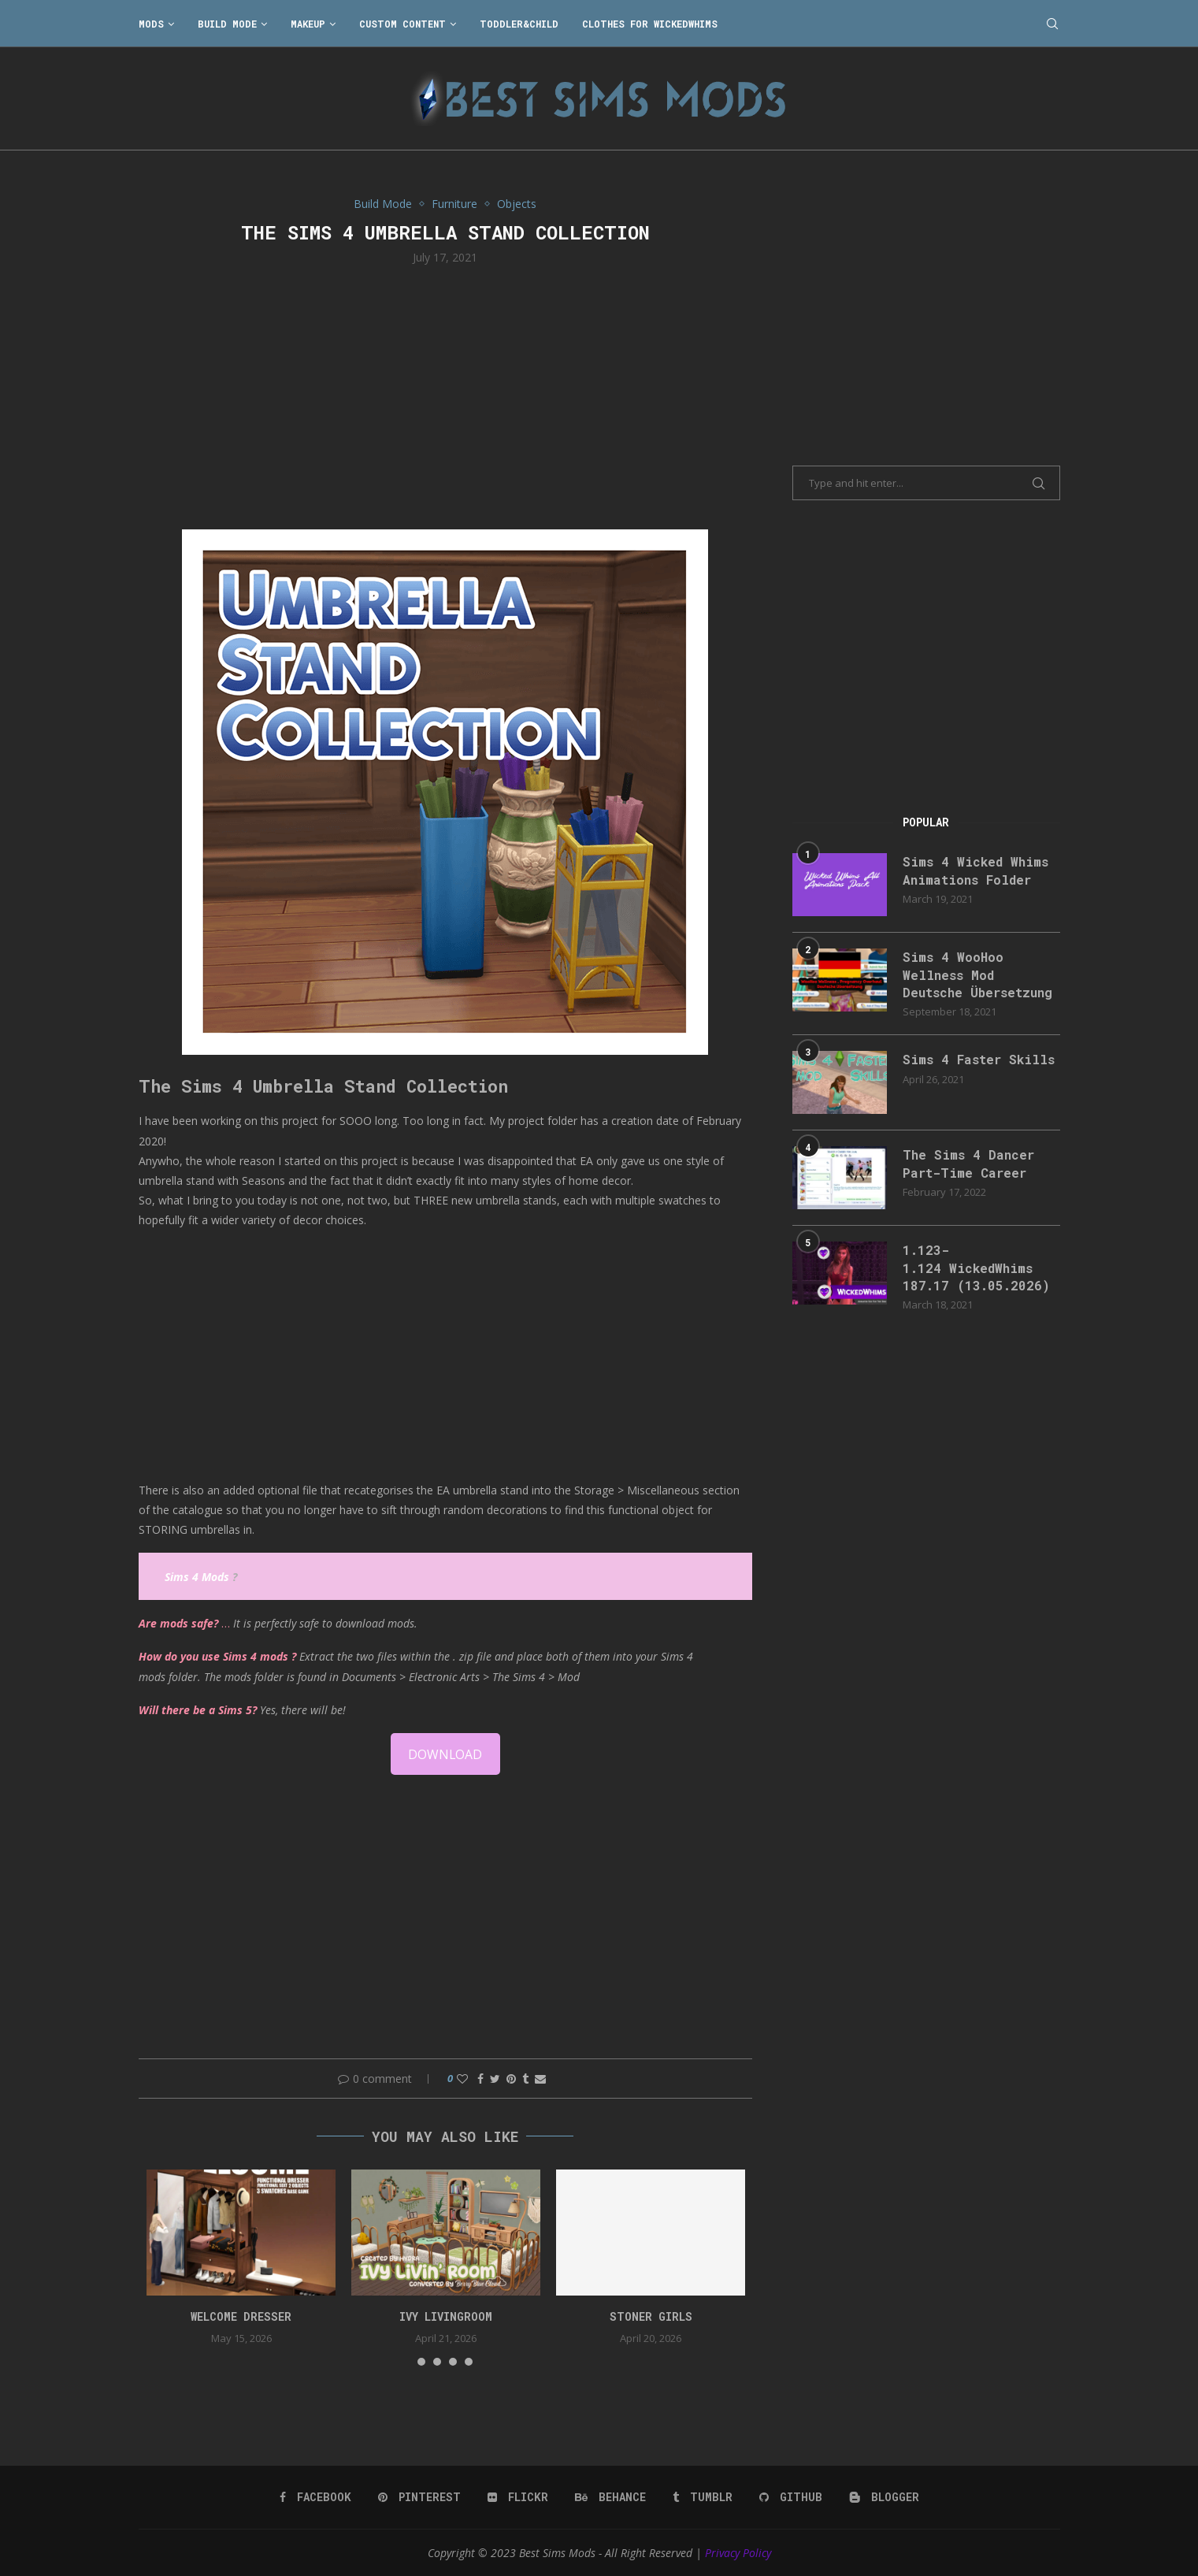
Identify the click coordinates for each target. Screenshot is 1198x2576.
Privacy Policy (738, 2552)
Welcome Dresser (241, 2316)
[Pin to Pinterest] (511, 2078)
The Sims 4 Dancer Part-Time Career (968, 1163)
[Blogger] (884, 2497)
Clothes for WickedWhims (650, 23)
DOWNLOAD (445, 1754)
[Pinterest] (419, 2497)
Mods (151, 23)
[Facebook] (315, 2497)
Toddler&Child (519, 23)
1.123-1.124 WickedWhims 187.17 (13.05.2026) (976, 1268)
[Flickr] (518, 2497)
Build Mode (227, 23)
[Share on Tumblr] (525, 2078)
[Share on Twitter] (495, 2078)
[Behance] (610, 2497)
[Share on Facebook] (480, 2078)
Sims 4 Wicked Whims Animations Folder (975, 870)
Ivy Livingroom (445, 2316)
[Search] (1052, 23)
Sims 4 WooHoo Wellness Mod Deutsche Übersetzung (977, 974)
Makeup (308, 23)
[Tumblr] (703, 2497)
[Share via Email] (540, 2078)
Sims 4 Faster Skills (979, 1059)
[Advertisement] (446, 395)
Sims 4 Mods (197, 1576)
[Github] (790, 2497)
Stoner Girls (651, 2316)
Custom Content (402, 23)
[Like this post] (462, 2078)
